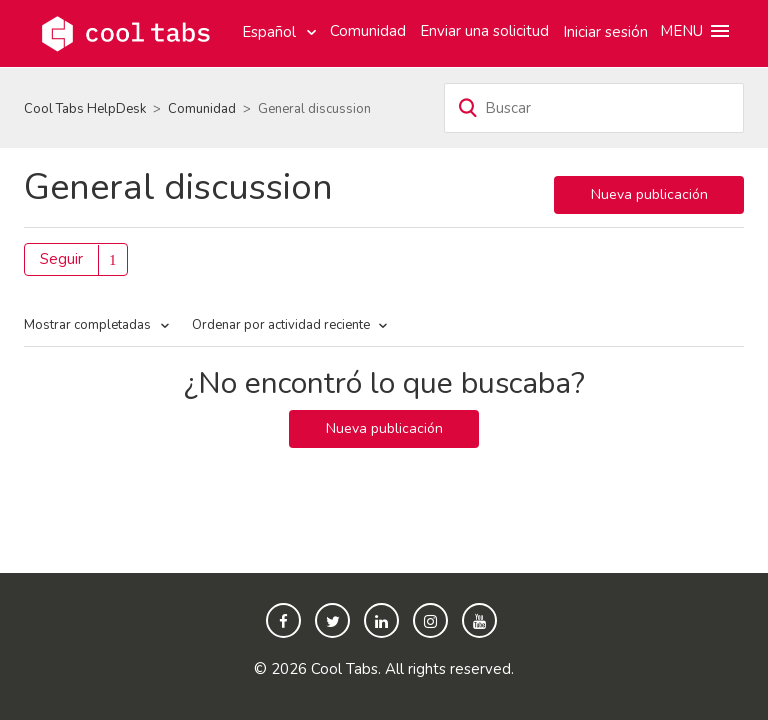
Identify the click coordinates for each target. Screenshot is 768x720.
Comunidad (368, 31)
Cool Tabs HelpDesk (85, 109)
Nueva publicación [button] (649, 194)
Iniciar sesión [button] (605, 32)
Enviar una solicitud (484, 31)
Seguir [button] (61, 259)
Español (271, 32)
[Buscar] (594, 108)
